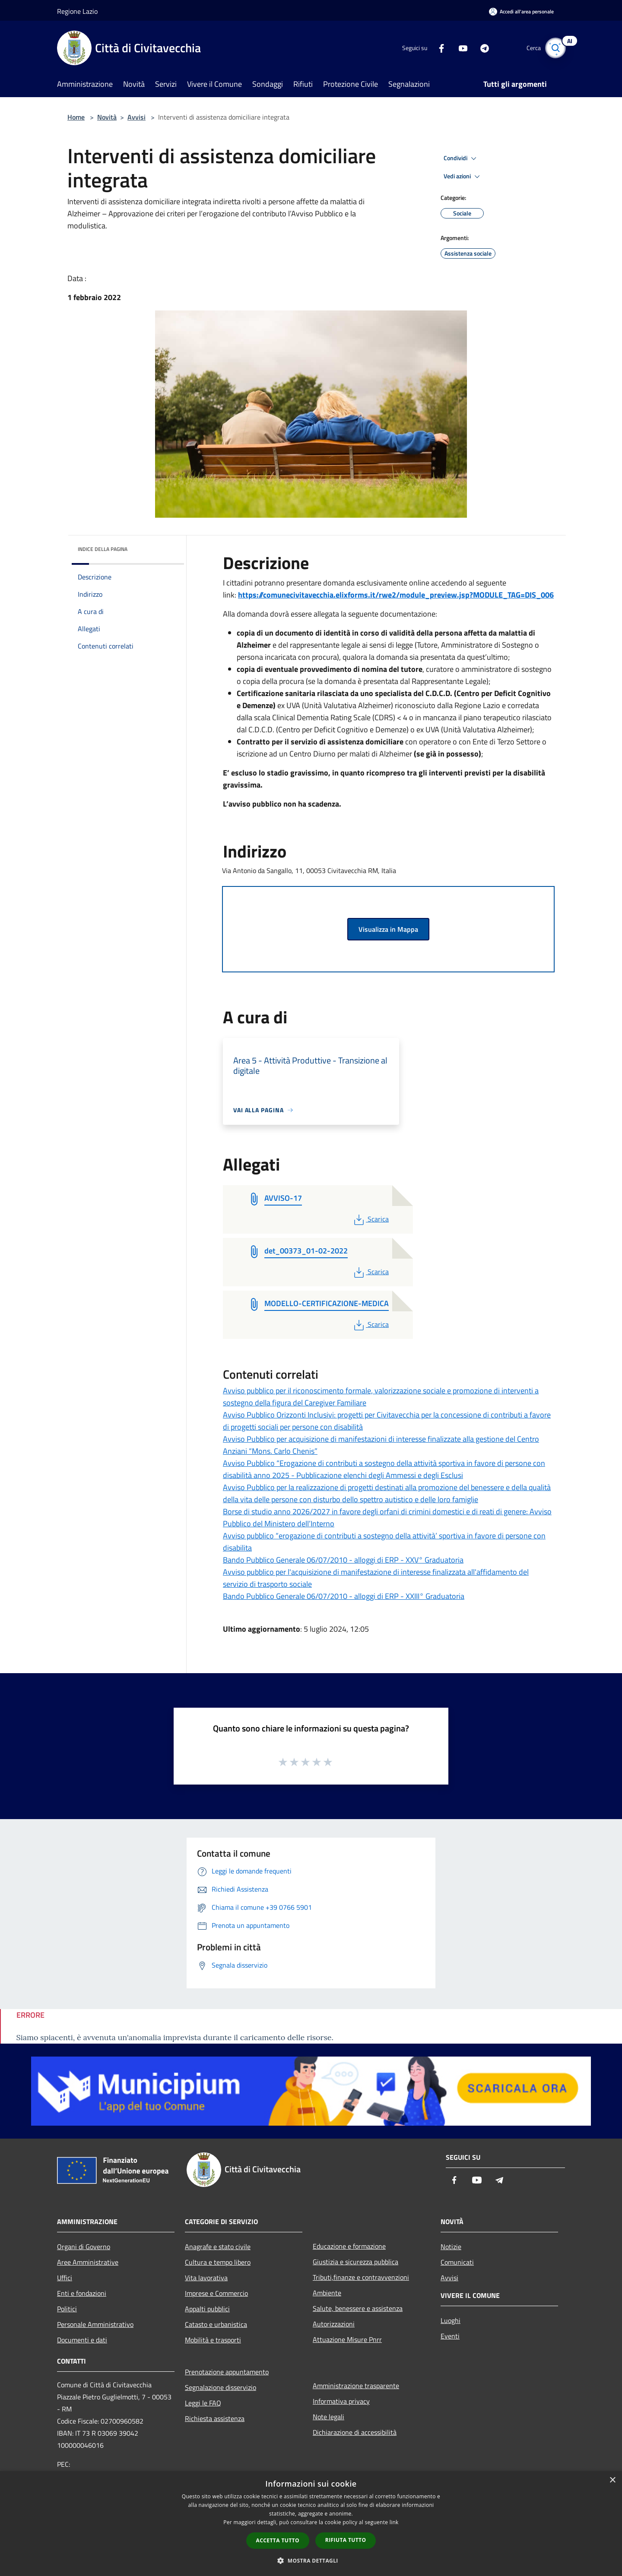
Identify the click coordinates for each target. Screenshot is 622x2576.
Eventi (450, 2336)
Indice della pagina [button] (102, 549)
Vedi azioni (463, 176)
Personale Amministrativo (95, 2324)
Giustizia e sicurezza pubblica (355, 2261)
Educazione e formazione (349, 2246)
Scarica (370, 1219)
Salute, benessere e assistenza (358, 2308)
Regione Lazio (77, 11)
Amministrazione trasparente (356, 2385)
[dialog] (311, 2523)
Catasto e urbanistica (216, 2324)
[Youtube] (456, 48)
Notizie (451, 2246)
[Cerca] (554, 48)
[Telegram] (477, 48)
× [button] (612, 2480)
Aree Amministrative (87, 2262)
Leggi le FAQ (203, 2403)
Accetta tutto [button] (277, 2540)
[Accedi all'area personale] (521, 11)
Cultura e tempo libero (218, 2262)
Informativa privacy (341, 2401)
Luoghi (450, 2320)
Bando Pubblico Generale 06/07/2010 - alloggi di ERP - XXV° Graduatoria (343, 1560)
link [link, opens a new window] (394, 2522)
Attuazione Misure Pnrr (347, 2339)
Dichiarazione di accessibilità (355, 2432)
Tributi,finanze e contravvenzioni (361, 2277)
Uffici (64, 2277)
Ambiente (327, 2293)
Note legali (328, 2416)
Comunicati (457, 2262)
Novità (107, 117)
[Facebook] (434, 48)
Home (76, 117)
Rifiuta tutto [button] (345, 2540)
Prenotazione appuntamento (227, 2372)
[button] (311, 2560)
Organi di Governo (83, 2246)
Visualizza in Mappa (388, 929)
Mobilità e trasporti (213, 2340)
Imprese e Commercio (216, 2293)
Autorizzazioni (334, 2324)
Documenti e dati (82, 2340)
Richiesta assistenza (214, 2418)
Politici (67, 2309)
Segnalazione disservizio (220, 2387)
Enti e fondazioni (81, 2293)
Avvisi (136, 117)
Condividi (461, 158)
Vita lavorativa (206, 2277)
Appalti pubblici (207, 2309)
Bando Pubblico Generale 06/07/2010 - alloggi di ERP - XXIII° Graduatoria (343, 1596)
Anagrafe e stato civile (218, 2246)
